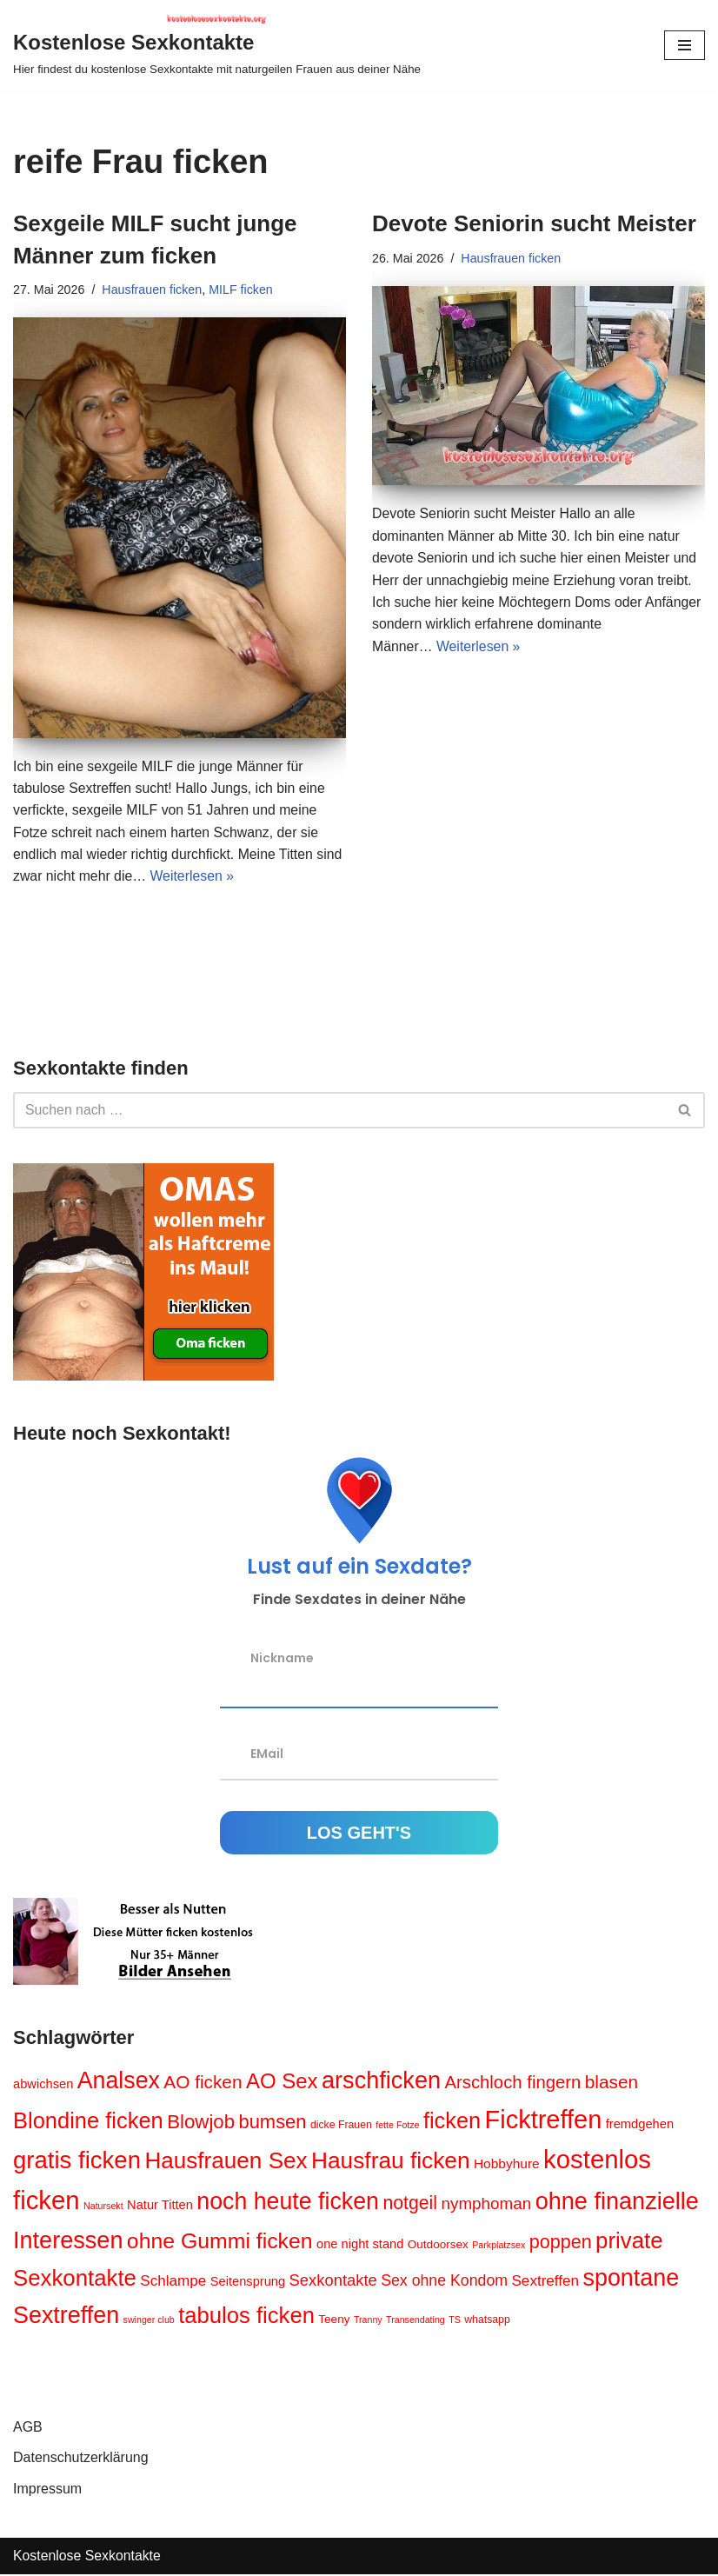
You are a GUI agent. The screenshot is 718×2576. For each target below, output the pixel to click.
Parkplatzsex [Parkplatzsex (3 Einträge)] (498, 2247)
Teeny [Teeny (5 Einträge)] (333, 2320)
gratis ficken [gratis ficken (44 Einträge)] (77, 2162)
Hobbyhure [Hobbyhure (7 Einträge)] (507, 2166)
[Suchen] (339, 1112)
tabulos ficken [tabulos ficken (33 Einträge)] (246, 2317)
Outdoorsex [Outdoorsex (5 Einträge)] (438, 2246)
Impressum (47, 2490)
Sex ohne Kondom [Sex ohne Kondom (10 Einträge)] (444, 2282)
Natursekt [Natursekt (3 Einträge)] (103, 2208)
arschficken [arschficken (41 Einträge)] (381, 2081)
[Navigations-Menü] (684, 45)
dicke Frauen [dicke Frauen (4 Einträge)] (341, 2126)
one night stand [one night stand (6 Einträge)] (359, 2246)
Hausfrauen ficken (153, 289)
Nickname (282, 1659)
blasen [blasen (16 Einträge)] (611, 2083)
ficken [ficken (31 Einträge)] (452, 2122)
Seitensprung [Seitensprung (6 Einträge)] (247, 2283)
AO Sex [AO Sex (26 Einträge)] (282, 2082)
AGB (28, 2428)
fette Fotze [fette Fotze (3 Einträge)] (397, 2126)
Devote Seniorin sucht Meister (534, 223)
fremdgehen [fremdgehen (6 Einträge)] (640, 2126)
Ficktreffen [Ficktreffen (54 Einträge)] (543, 2121)
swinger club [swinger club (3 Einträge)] (149, 2321)
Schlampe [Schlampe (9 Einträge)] (173, 2282)
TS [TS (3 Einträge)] (455, 2321)
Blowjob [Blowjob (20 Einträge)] (201, 2123)
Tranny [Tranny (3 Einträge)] (368, 2321)
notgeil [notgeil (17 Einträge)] (410, 2205)
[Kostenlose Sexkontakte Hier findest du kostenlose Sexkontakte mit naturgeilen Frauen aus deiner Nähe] (217, 45)
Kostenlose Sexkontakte (88, 2558)
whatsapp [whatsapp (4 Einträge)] (488, 2321)
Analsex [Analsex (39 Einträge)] (118, 2082)
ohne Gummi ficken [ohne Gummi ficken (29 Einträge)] (220, 2243)
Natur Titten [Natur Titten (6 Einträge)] (160, 2207)
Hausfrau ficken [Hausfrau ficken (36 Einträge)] (390, 2163)
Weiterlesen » (193, 877)
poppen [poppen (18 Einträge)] (560, 2244)
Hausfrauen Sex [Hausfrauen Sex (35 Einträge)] (225, 2163)
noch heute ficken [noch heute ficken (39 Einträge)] (287, 2204)
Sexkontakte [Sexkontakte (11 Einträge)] (333, 2282)
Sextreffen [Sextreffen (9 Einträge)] (546, 2282)
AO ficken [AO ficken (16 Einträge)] (202, 2083)
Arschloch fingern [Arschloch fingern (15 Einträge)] (513, 2083)
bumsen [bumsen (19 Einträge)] (273, 2123)
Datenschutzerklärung (81, 2460)
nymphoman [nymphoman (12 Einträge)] (487, 2206)
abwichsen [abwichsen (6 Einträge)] (43, 2086)
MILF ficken (242, 289)
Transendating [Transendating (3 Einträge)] (415, 2321)
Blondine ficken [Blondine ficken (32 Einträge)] (88, 2122)
